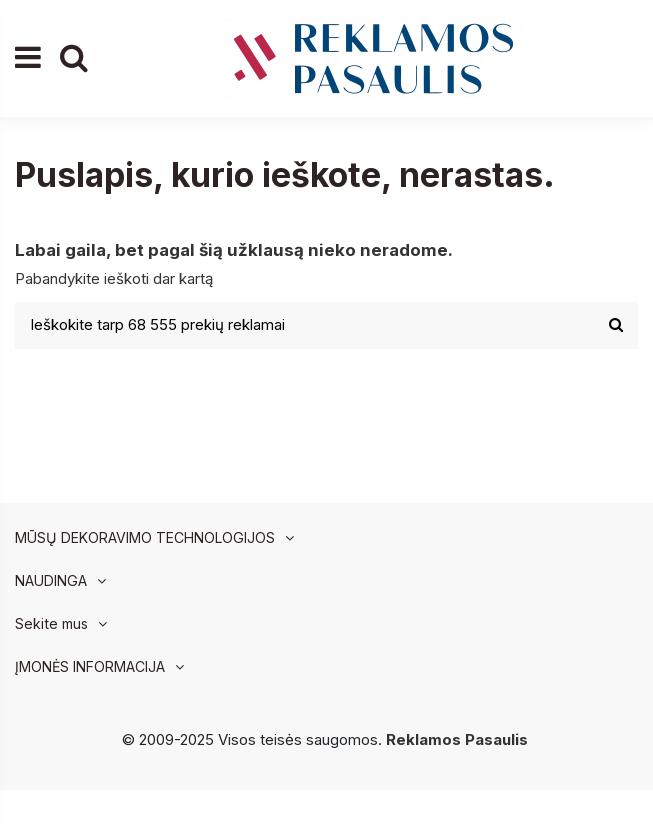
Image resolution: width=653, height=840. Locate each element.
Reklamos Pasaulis (457, 739)
